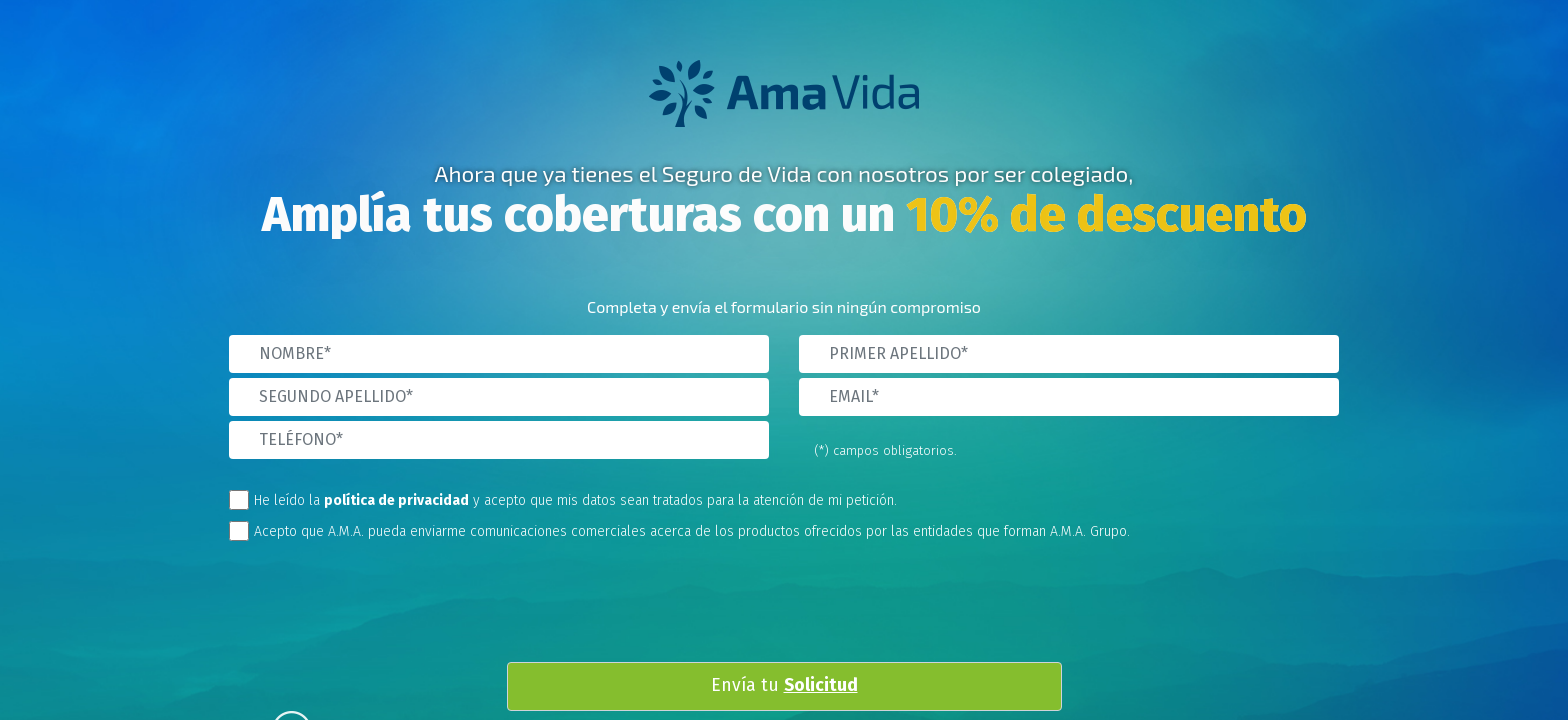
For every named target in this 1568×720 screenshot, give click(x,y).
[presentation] (800, 607)
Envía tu (784, 686)
